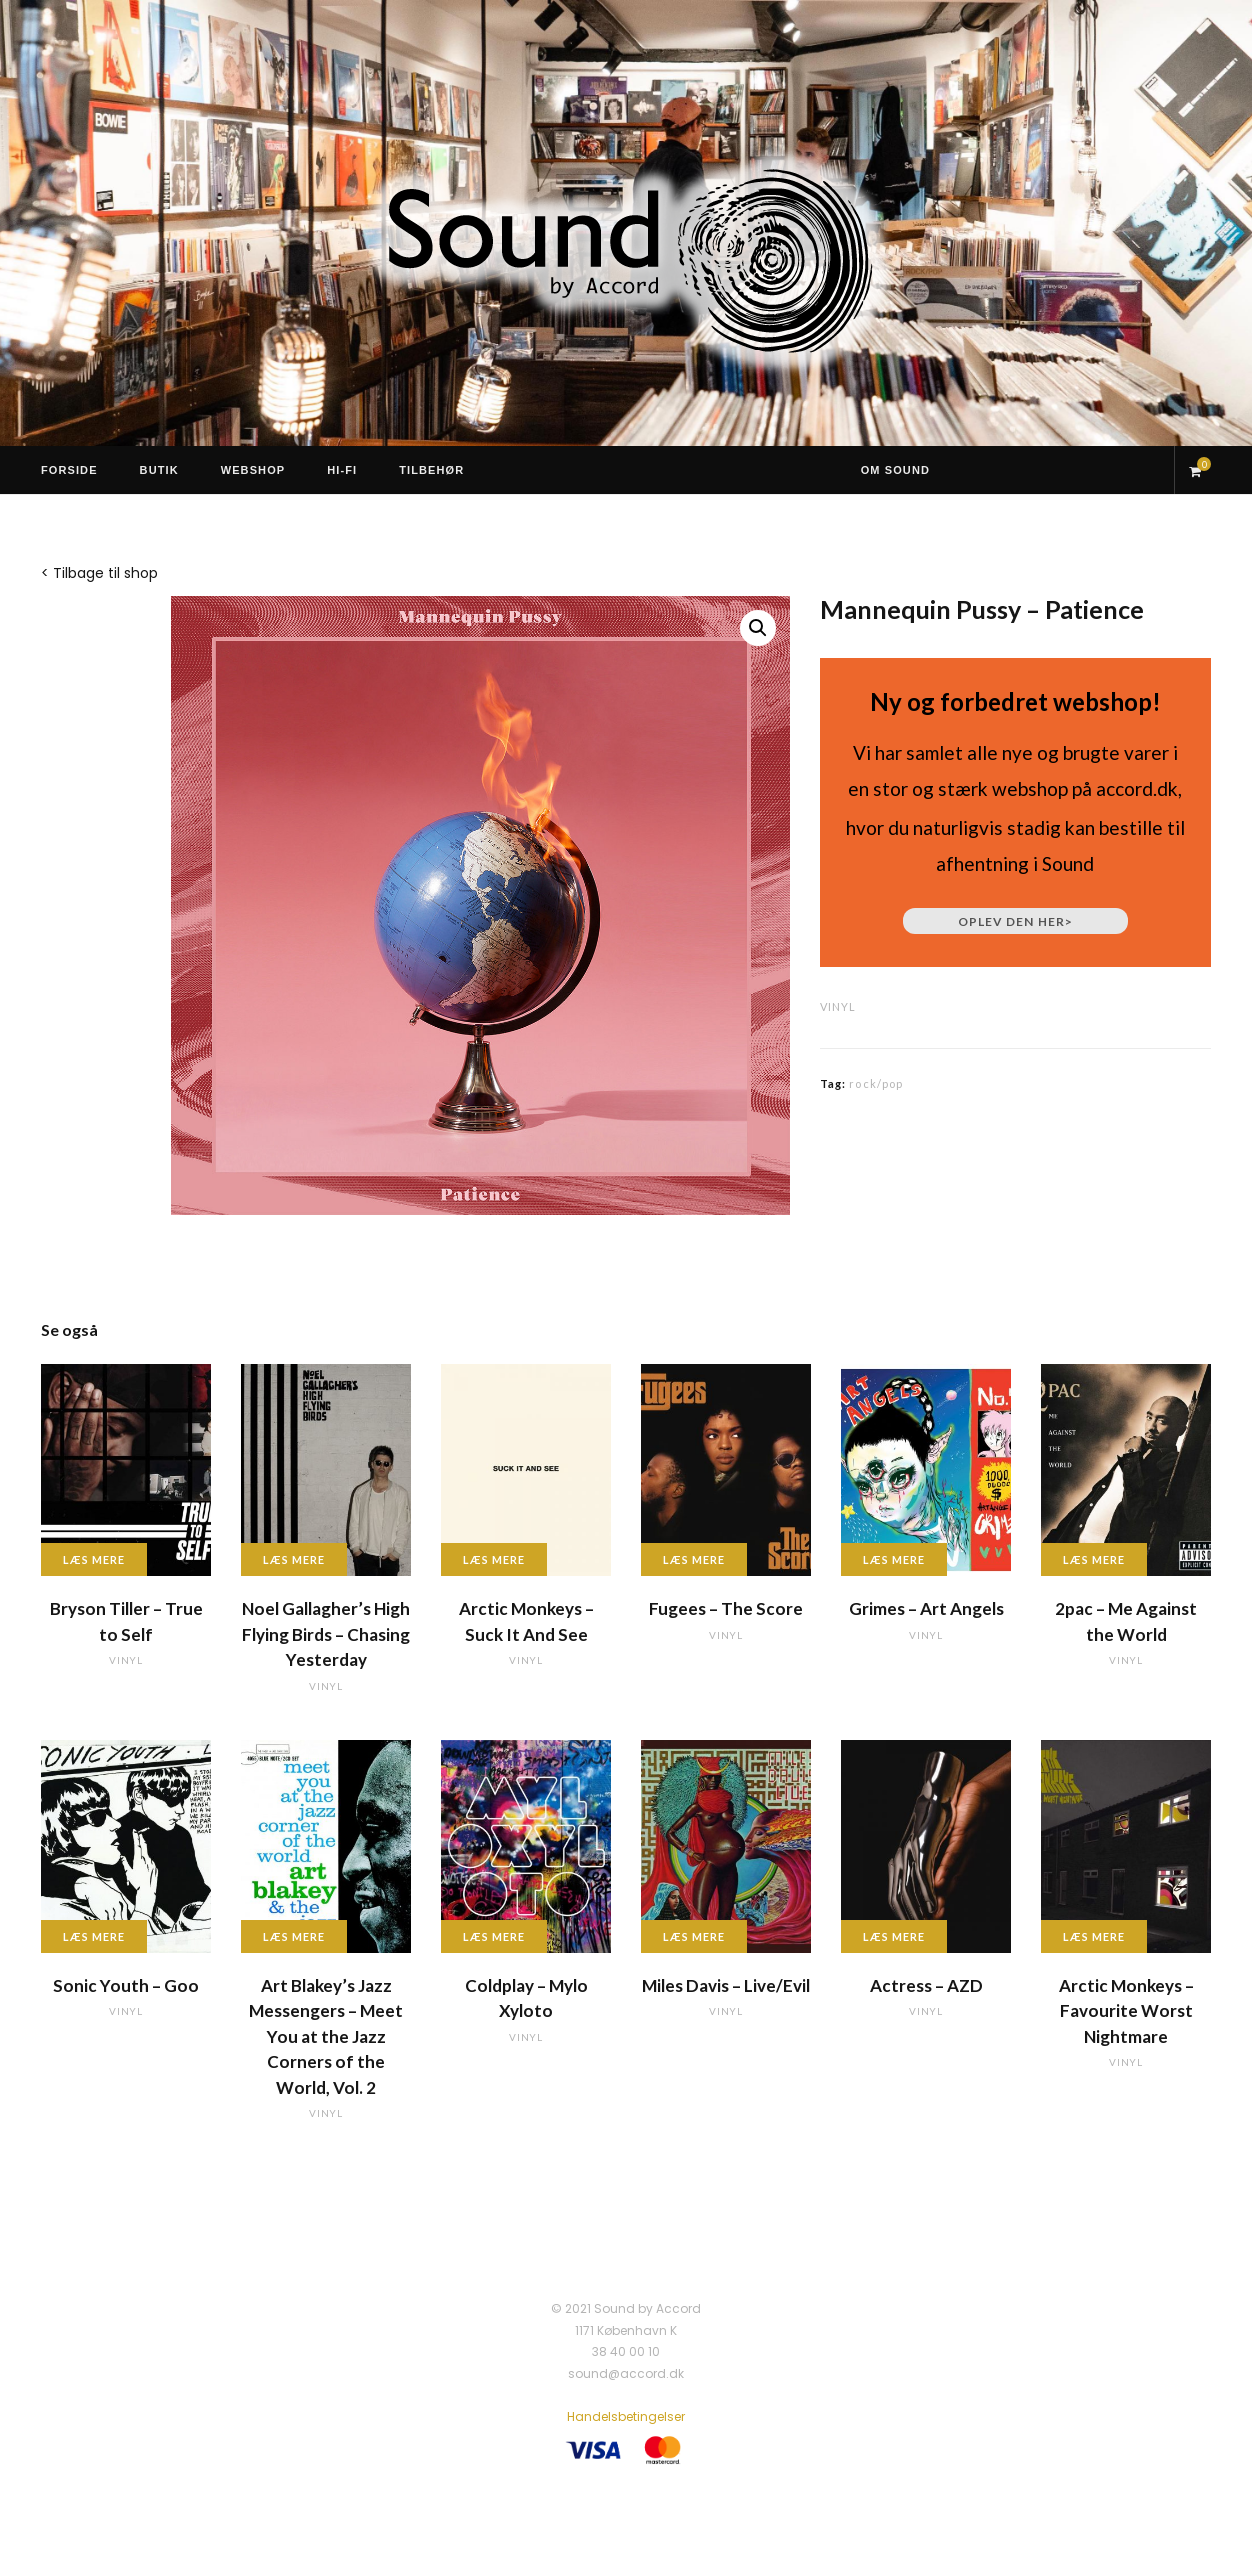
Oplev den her (1015, 921)
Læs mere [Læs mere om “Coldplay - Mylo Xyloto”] (494, 1936)
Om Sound (895, 470)
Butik (159, 470)
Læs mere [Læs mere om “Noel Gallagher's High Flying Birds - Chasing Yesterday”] (294, 1559)
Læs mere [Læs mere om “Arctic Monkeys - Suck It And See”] (494, 1559)
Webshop (253, 470)
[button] (758, 628)
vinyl (838, 1006)
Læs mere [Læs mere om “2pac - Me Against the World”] (1094, 1559)
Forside (69, 470)
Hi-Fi (342, 470)
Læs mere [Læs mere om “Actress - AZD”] (894, 1936)
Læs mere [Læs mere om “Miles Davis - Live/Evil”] (694, 1936)
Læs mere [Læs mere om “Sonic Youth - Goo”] (94, 1936)
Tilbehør (431, 470)
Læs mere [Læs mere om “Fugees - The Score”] (694, 1559)
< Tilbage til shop (99, 573)
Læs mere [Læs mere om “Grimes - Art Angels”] (894, 1559)
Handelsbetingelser (626, 2416)
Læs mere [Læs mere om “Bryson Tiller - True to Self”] (94, 1559)
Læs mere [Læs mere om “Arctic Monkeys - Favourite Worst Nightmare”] (1094, 1936)
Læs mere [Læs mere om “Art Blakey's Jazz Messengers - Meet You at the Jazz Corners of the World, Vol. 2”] (294, 1936)
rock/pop (876, 1083)
